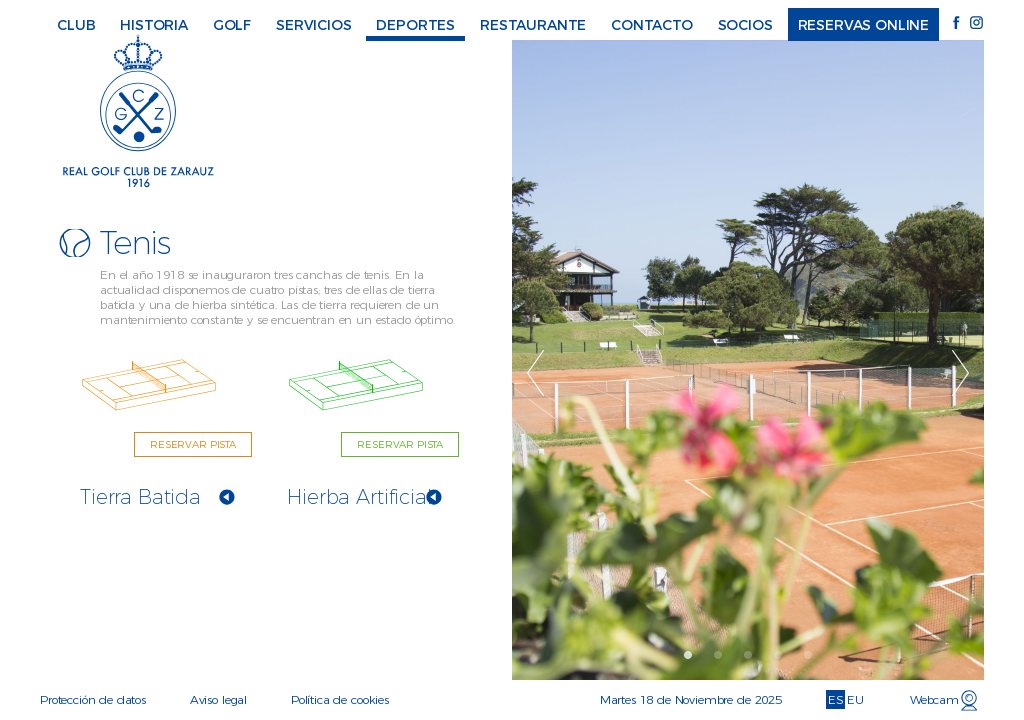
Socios (745, 25)
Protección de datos (93, 699)
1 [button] (689, 655)
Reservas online (864, 25)
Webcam (934, 699)
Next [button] (961, 373)
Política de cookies (340, 699)
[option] (749, 360)
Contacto (652, 25)
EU (855, 699)
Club (76, 25)
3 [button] (749, 655)
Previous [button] (536, 373)
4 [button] (779, 655)
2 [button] (719, 655)
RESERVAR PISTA (193, 444)
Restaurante (533, 25)
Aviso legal (218, 699)
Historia (154, 25)
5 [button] (809, 655)
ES (836, 699)
